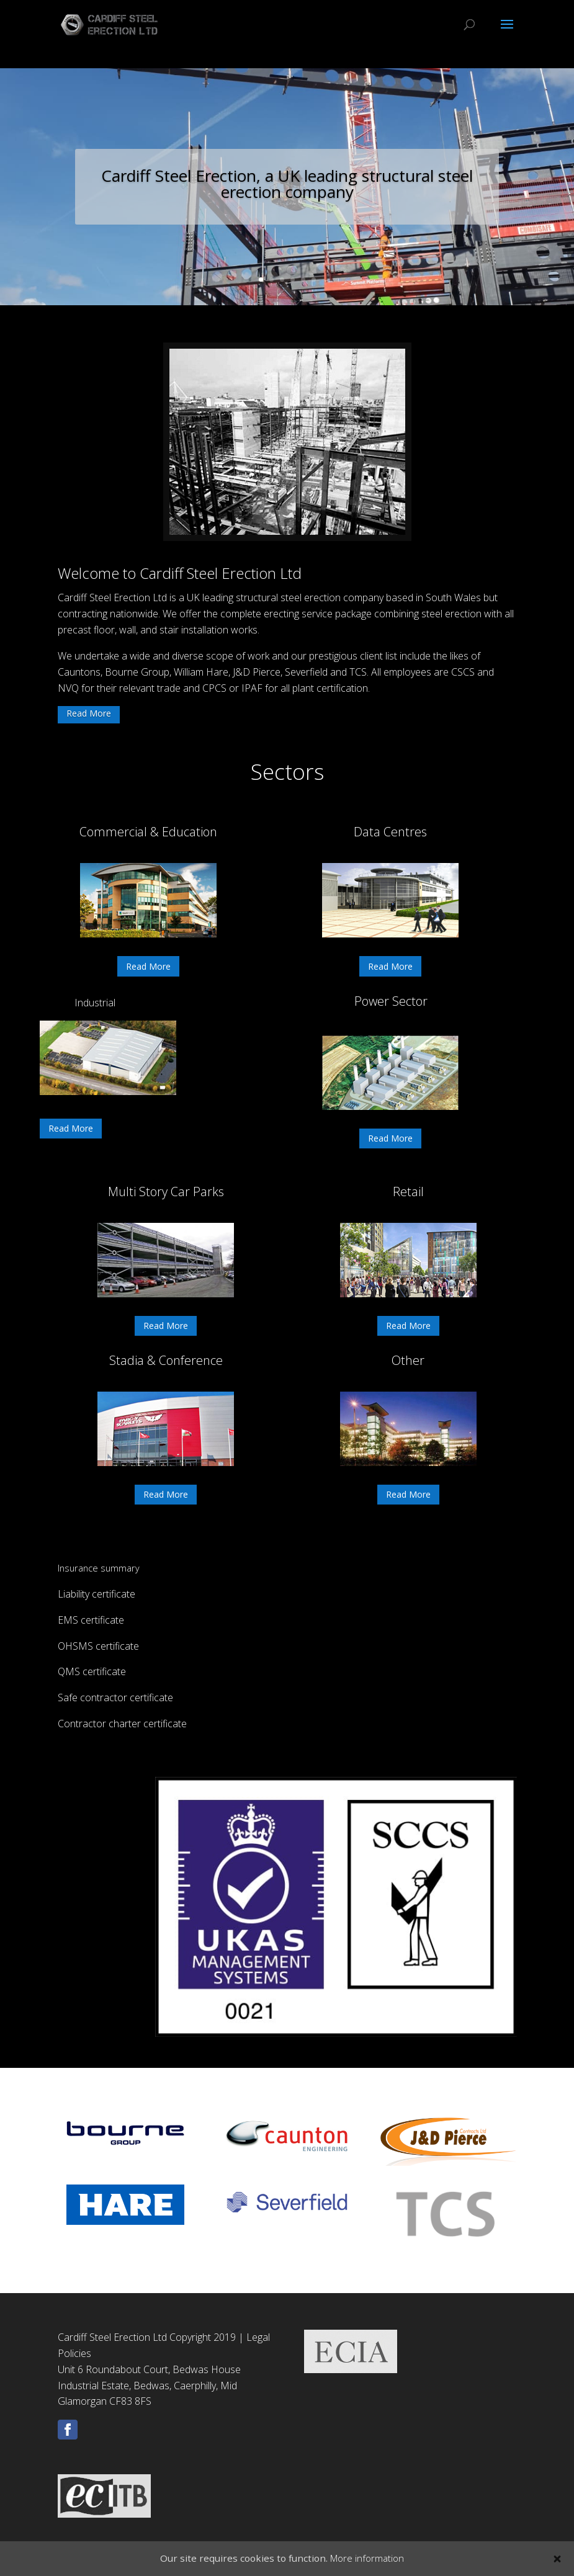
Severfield (307, 672)
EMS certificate (91, 1620)
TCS (358, 672)
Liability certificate (96, 1594)
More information (367, 2558)
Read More (88, 713)
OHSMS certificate (98, 1646)
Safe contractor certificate (115, 1697)
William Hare (201, 672)
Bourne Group (137, 672)
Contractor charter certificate (122, 1723)
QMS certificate (92, 1671)
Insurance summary (99, 1568)
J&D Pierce (256, 672)
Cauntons (79, 672)
